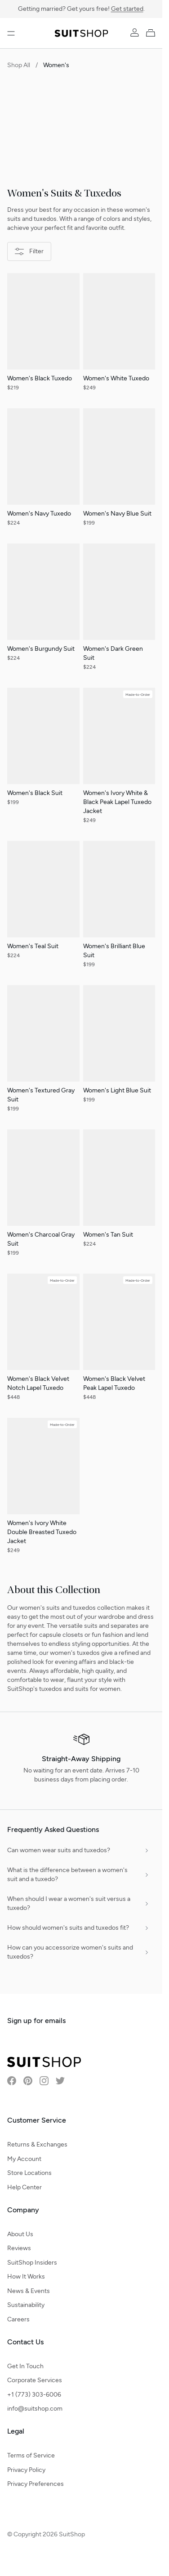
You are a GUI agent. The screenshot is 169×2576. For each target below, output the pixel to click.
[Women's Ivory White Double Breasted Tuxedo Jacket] (43, 1491)
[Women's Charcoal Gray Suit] (43, 1197)
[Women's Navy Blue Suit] (119, 472)
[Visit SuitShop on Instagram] (44, 2080)
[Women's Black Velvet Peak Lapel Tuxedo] (119, 1342)
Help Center (24, 2187)
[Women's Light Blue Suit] (119, 1049)
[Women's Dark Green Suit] (119, 612)
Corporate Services (34, 2380)
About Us (20, 2234)
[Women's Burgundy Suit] (43, 607)
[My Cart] (152, 32)
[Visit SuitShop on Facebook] (11, 2080)
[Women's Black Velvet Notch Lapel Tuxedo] (43, 1342)
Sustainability (25, 2305)
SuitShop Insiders (32, 2262)
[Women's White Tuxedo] (119, 337)
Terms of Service (31, 2455)
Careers (18, 2319)
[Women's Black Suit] (43, 752)
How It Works (26, 2276)
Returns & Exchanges (37, 2144)
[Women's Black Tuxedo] (43, 337)
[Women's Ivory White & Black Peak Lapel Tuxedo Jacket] (119, 761)
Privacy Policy (26, 2470)
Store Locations (29, 2173)
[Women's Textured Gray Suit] (43, 1053)
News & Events (28, 2291)
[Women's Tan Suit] (119, 1193)
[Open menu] (11, 33)
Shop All (18, 65)
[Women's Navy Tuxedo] (43, 472)
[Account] (134, 32)
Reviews (19, 2248)
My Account (24, 2159)
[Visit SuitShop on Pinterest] (27, 2080)
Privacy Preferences (35, 2484)
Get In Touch (25, 2366)
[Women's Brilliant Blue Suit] (119, 909)
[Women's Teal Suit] (43, 905)
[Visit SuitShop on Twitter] (60, 2080)
